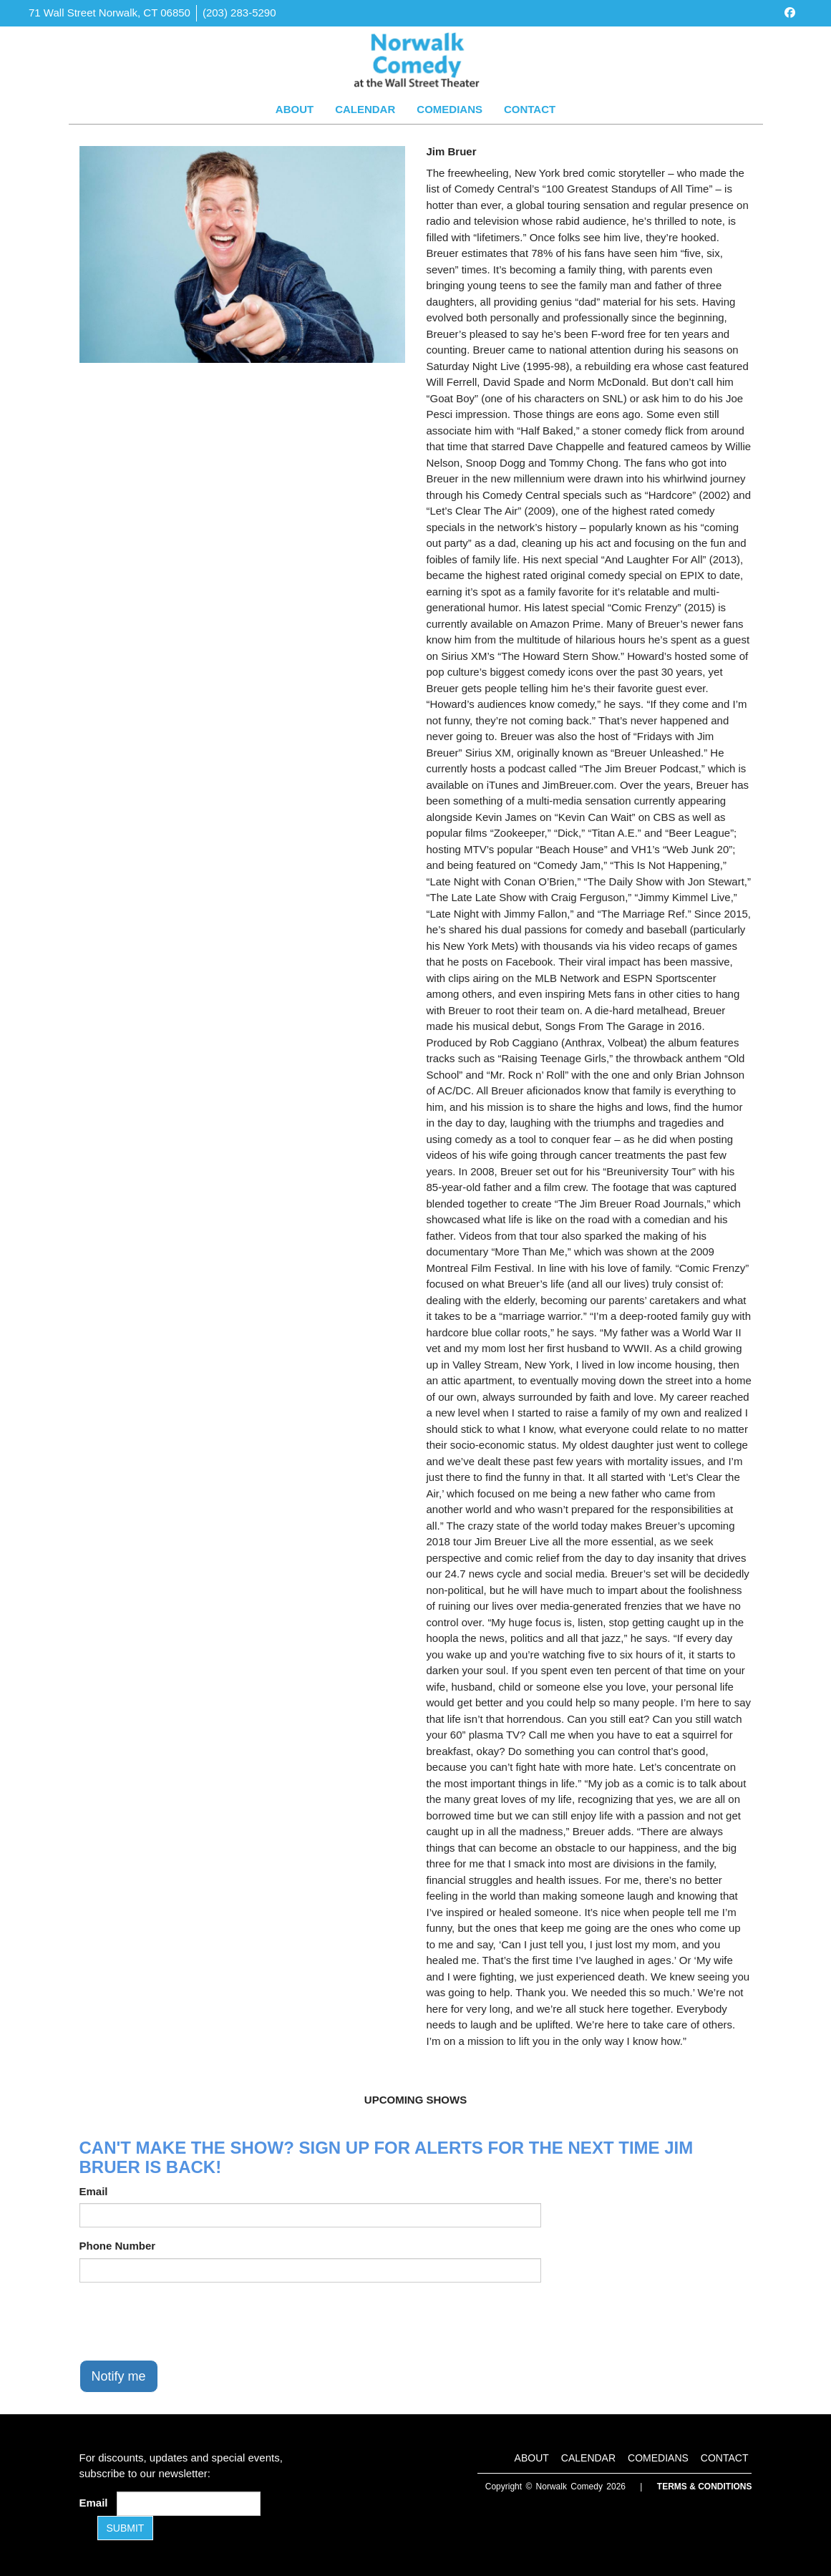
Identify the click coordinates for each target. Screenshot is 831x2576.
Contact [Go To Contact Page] (529, 109)
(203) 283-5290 (239, 12)
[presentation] (188, 2321)
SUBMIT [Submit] (126, 2528)
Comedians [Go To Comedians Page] (449, 109)
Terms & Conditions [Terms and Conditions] (704, 2487)
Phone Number (117, 2246)
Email (93, 2191)
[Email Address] (189, 2504)
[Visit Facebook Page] (789, 12)
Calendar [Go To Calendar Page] (365, 109)
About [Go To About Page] (295, 109)
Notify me (119, 2376)
